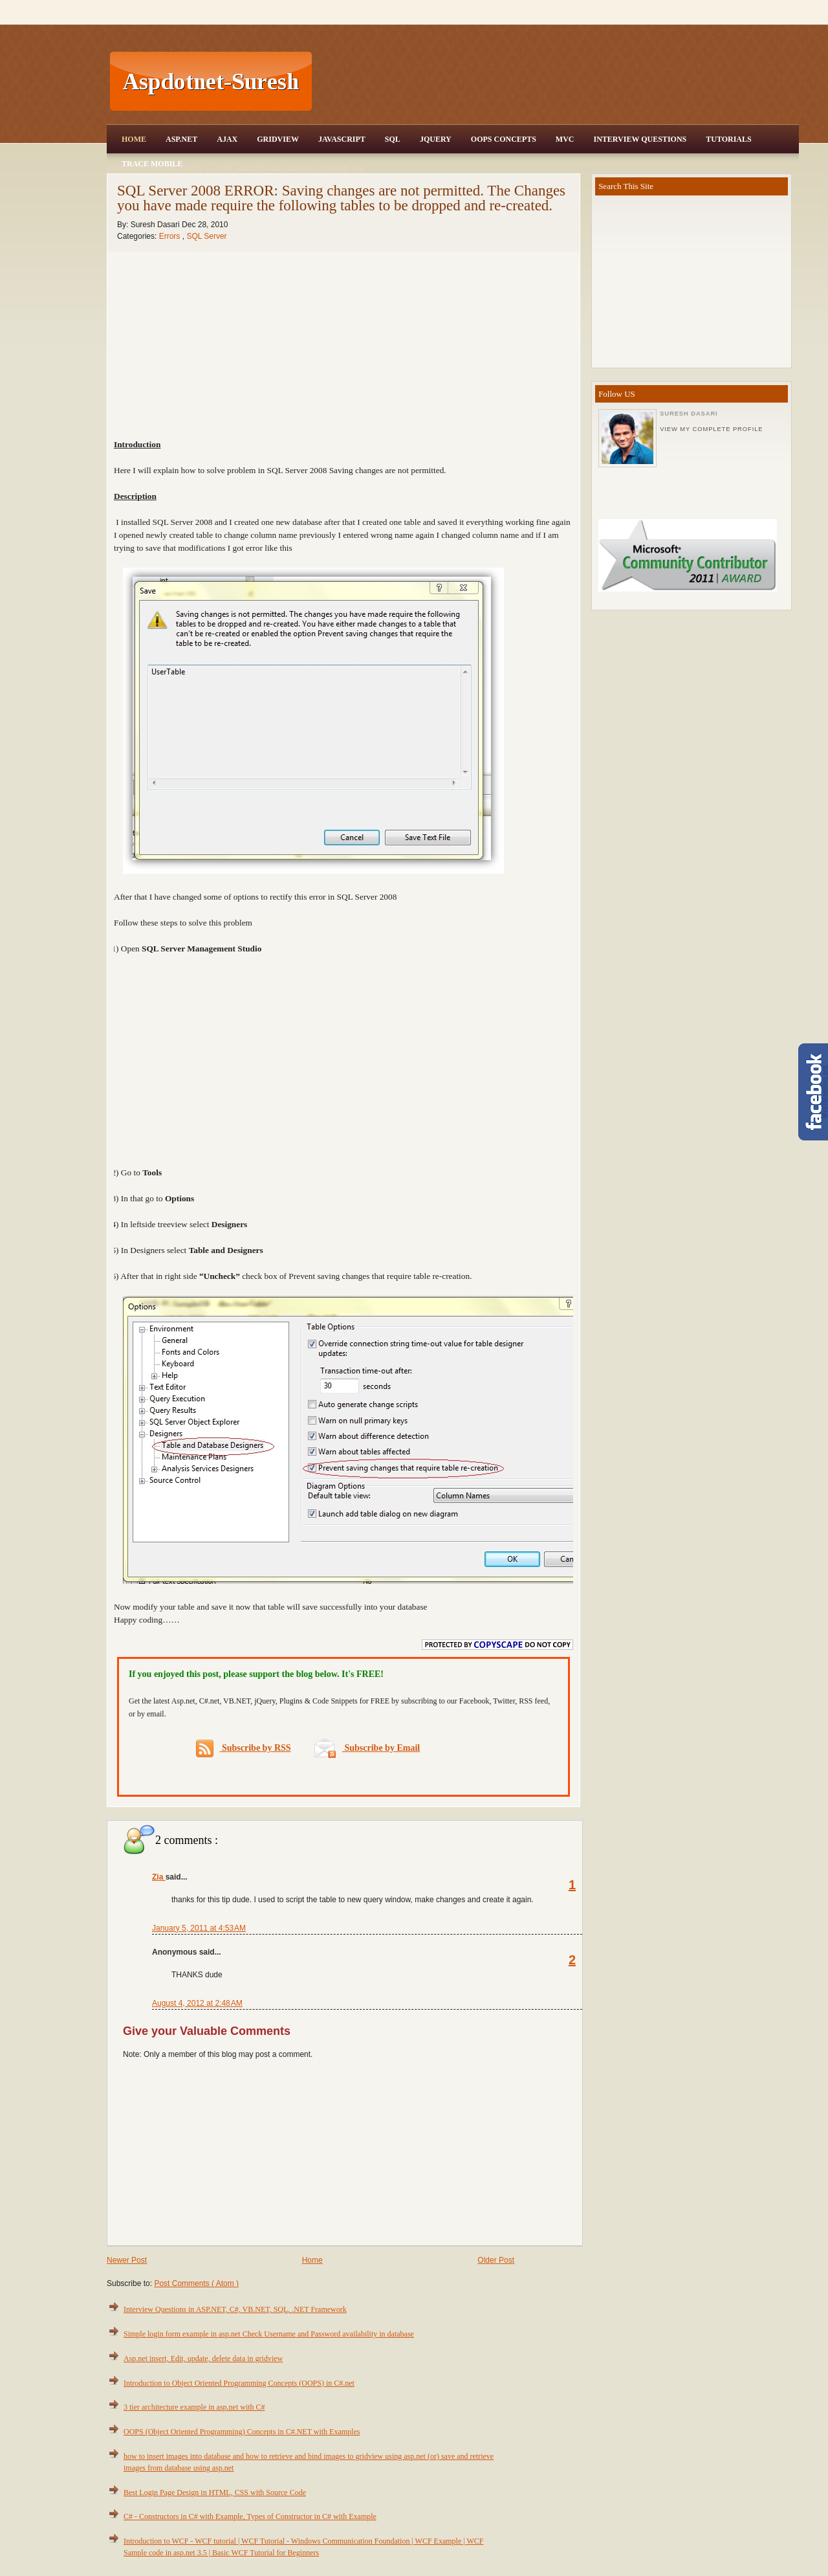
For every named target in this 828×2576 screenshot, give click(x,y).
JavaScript (341, 139)
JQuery (436, 139)
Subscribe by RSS (243, 1748)
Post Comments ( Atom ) (196, 2283)
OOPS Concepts (503, 139)
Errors (170, 236)
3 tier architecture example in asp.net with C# (194, 2407)
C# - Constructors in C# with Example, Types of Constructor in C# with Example (250, 2516)
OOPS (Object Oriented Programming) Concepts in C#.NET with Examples (242, 2431)
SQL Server (206, 236)
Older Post (495, 2260)
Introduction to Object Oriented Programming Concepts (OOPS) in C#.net (239, 2383)
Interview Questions (639, 139)
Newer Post (127, 2260)
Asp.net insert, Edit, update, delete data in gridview (203, 2358)
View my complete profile (711, 429)
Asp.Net (181, 139)
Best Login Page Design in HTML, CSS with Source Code (215, 2492)
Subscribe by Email (367, 1748)
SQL (392, 139)
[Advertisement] (556, 81)
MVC (565, 139)
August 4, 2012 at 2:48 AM (197, 2003)
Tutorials (728, 139)
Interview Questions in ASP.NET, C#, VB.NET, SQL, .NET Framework (235, 2309)
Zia (159, 1877)
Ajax (227, 139)
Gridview (278, 139)
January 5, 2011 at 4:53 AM (199, 1928)
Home (134, 139)
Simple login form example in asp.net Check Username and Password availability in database (269, 2333)
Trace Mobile (152, 163)
